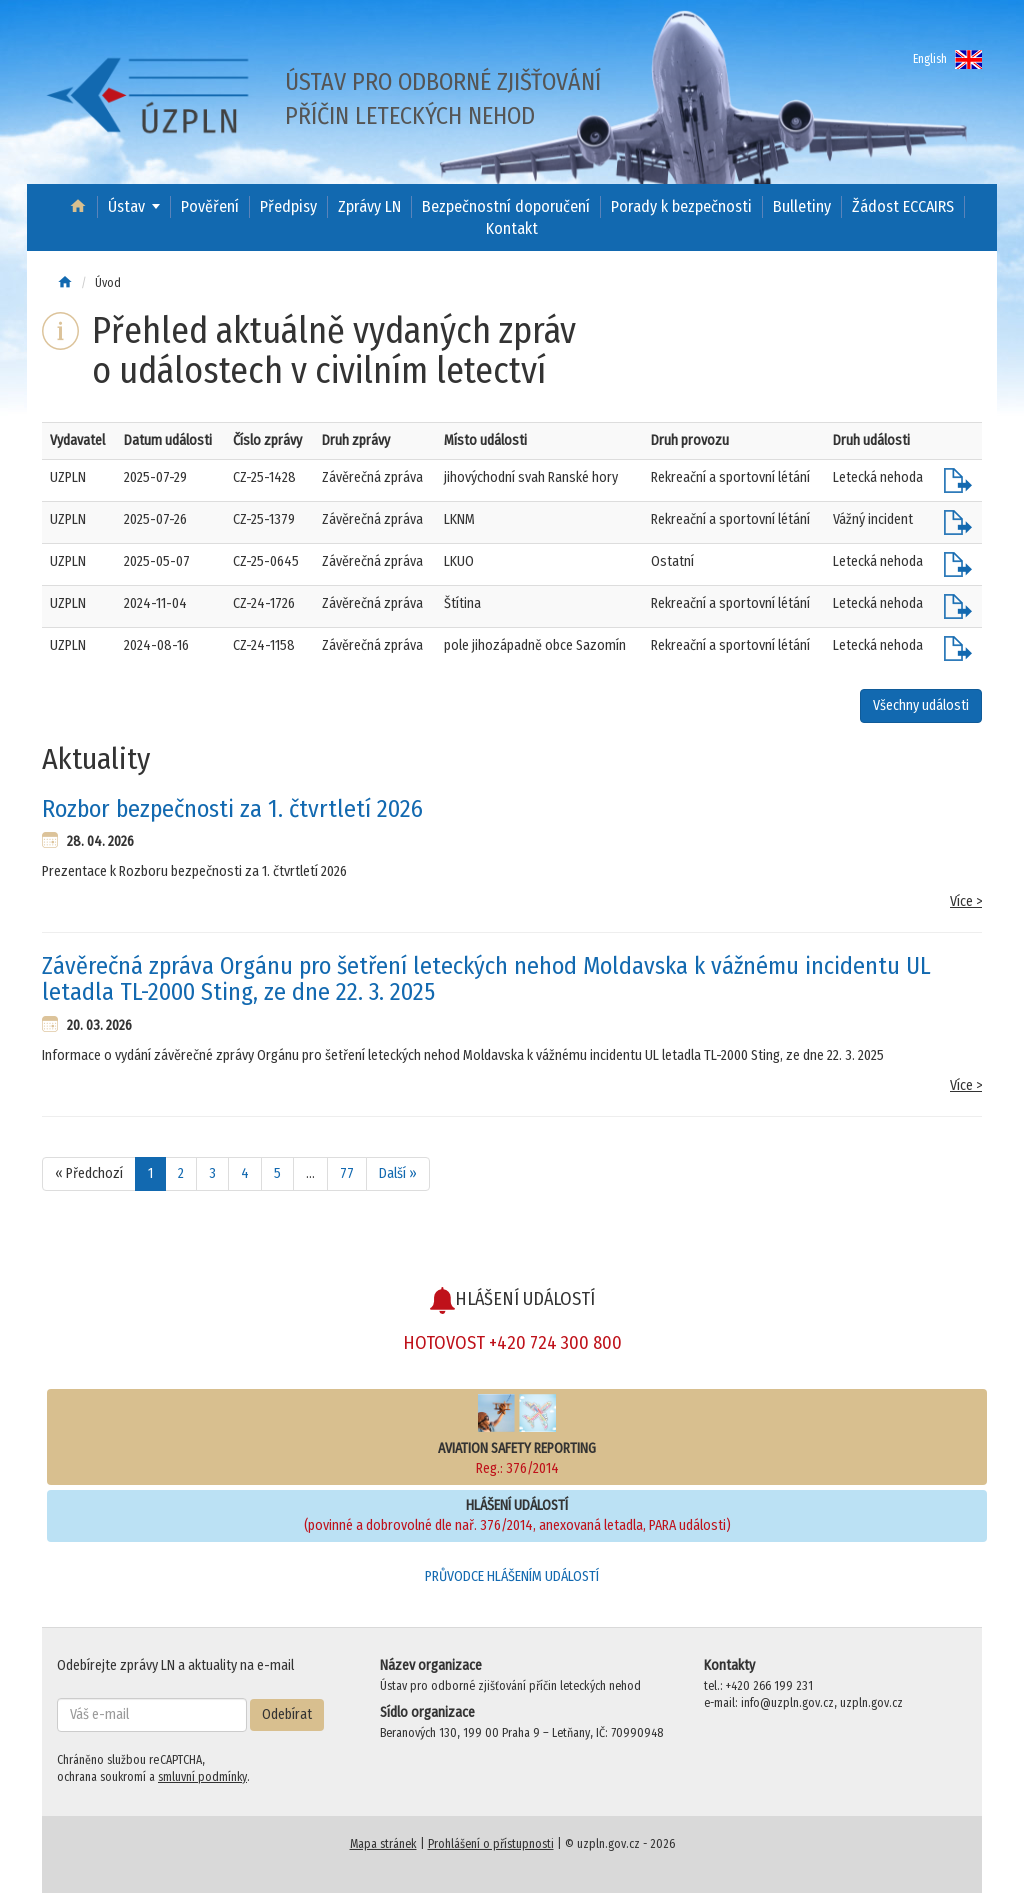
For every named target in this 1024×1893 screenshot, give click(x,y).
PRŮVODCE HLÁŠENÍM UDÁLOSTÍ (512, 1576)
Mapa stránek (383, 1844)
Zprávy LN (369, 206)
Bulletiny (802, 206)
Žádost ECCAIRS (903, 206)
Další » (398, 1173)
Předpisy (288, 206)
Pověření (210, 206)
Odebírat (287, 1714)
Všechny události (921, 705)
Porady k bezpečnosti (681, 206)
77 (347, 1173)
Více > (966, 901)
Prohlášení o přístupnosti (491, 1844)
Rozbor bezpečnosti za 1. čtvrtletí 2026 (232, 809)
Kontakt (512, 228)
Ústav (126, 206)
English (947, 59)
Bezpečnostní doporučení (506, 206)
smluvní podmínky (202, 1777)
